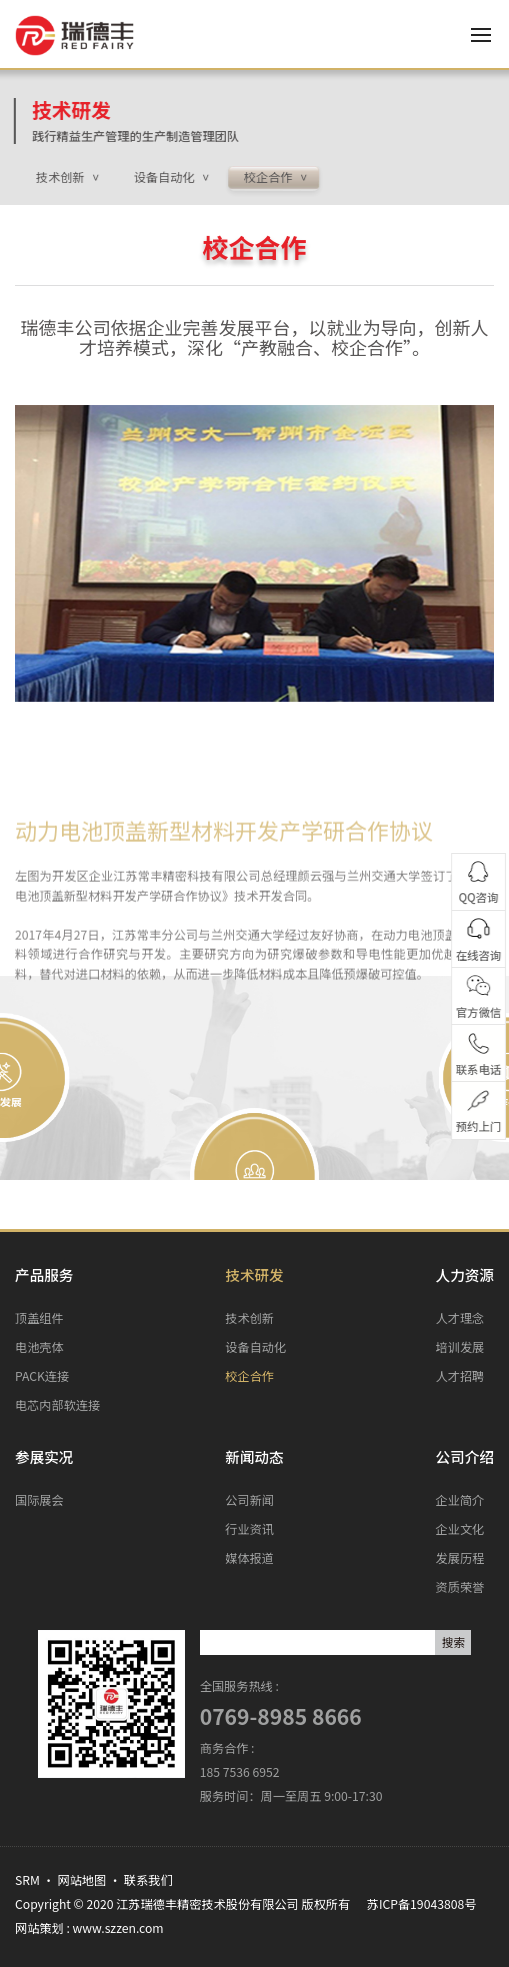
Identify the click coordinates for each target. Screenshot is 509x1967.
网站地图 (82, 1880)
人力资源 (465, 1275)
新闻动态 (254, 1457)
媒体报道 (249, 1558)
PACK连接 (42, 1376)
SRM (27, 1880)
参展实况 (44, 1457)
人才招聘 (460, 1376)
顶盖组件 (39, 1318)
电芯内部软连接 (57, 1405)
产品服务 (44, 1275)
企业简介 (460, 1500)
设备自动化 (255, 1347)
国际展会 (39, 1500)
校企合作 (249, 1376)
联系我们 (148, 1880)
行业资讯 (249, 1529)
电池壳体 (39, 1347)
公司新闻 (249, 1500)
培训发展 (460, 1347)
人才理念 (460, 1318)
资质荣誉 (460, 1587)
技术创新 (249, 1318)
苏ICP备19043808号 (422, 1904)
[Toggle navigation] (488, 35)
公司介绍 (465, 1457)
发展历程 (460, 1558)
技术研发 (53, 110)
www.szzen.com (118, 1928)
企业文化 (460, 1529)
